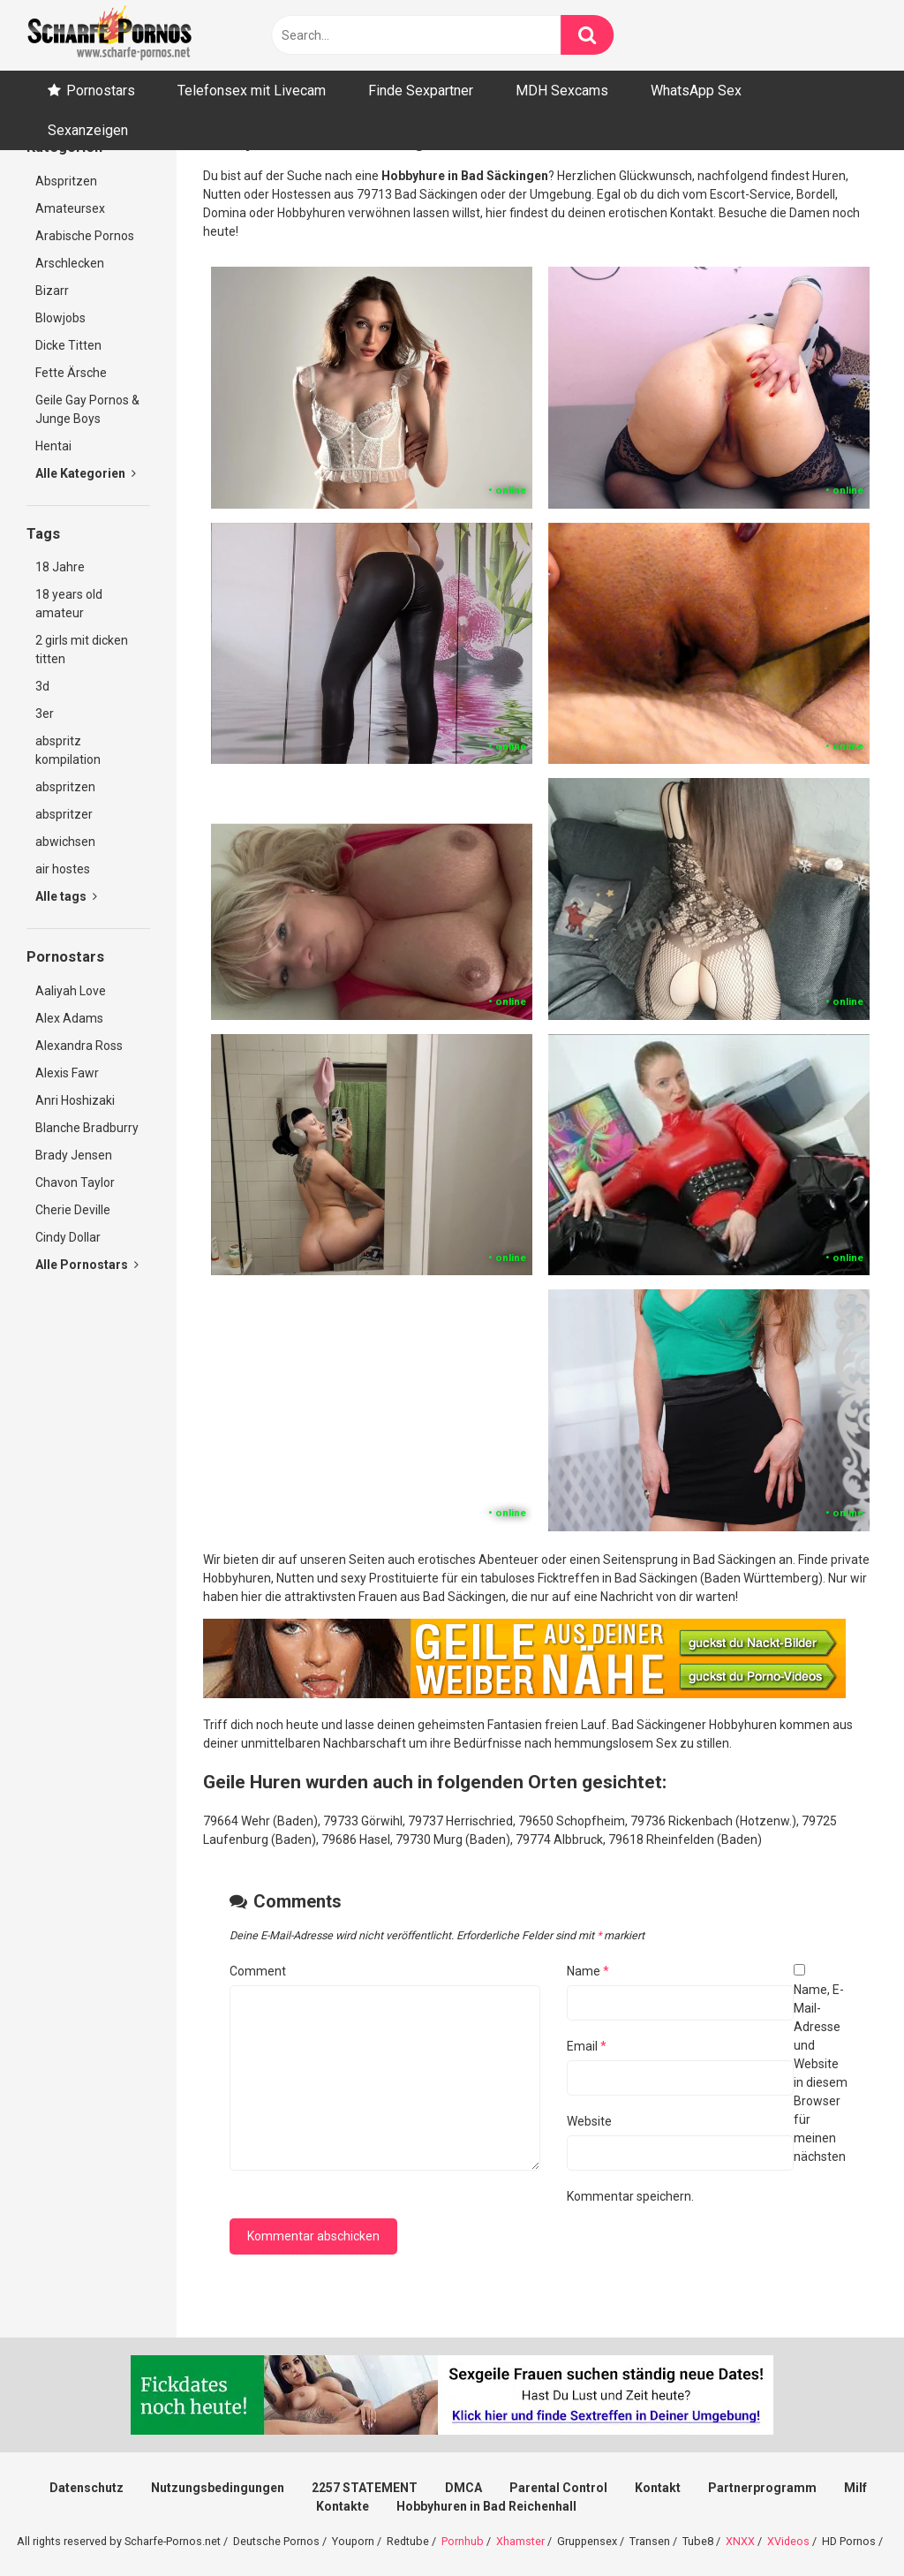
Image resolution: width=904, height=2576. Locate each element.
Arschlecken (69, 263)
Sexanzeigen (88, 130)
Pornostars (100, 90)
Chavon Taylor (75, 1182)
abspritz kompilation (68, 750)
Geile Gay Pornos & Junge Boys (87, 409)
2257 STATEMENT (365, 2488)
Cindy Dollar (68, 1237)
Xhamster (520, 2541)
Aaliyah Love (70, 991)
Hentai (53, 446)
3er (44, 713)
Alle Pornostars (87, 1265)
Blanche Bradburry (87, 1128)
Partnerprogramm (762, 2488)
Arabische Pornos (84, 236)
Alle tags (66, 896)
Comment (258, 1971)
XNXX (740, 2541)
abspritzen (65, 787)
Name (588, 1971)
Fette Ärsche (71, 373)
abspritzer (64, 814)
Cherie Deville (72, 1210)
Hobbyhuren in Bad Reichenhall (486, 2506)
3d (42, 686)
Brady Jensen (73, 1155)
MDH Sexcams (562, 90)
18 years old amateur (68, 603)
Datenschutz (86, 2488)
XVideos (788, 2541)
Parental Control (558, 2488)
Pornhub (462, 2541)
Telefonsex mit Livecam (251, 90)
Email (586, 2046)
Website (589, 2121)
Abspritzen (66, 181)
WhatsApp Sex (696, 90)
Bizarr (52, 290)
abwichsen (65, 842)
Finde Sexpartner (420, 90)
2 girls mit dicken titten (81, 649)
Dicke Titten (68, 345)
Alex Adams (69, 1018)
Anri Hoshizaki (75, 1100)
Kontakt (658, 2488)
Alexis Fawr (67, 1073)
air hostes (62, 869)
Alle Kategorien (85, 473)
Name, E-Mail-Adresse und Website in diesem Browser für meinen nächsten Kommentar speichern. (707, 2093)
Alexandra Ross (79, 1046)
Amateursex (70, 208)
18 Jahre (60, 567)
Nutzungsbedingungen (217, 2488)
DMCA (463, 2488)
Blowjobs (60, 318)
